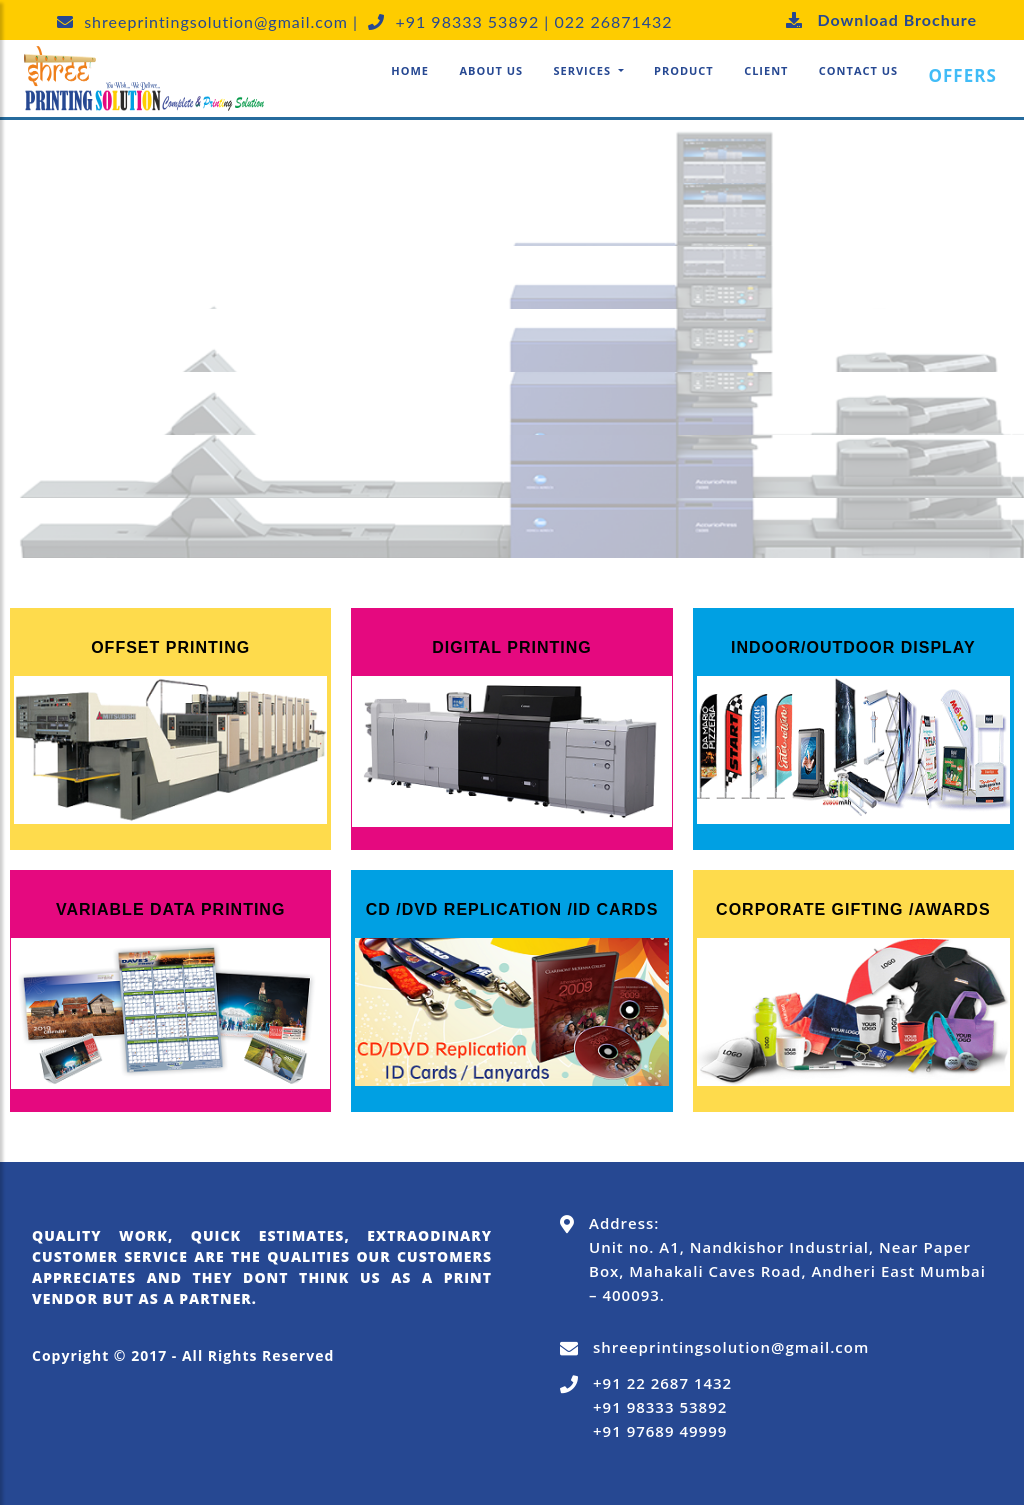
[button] (588, 71)
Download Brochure (874, 19)
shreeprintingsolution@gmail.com (731, 1347)
